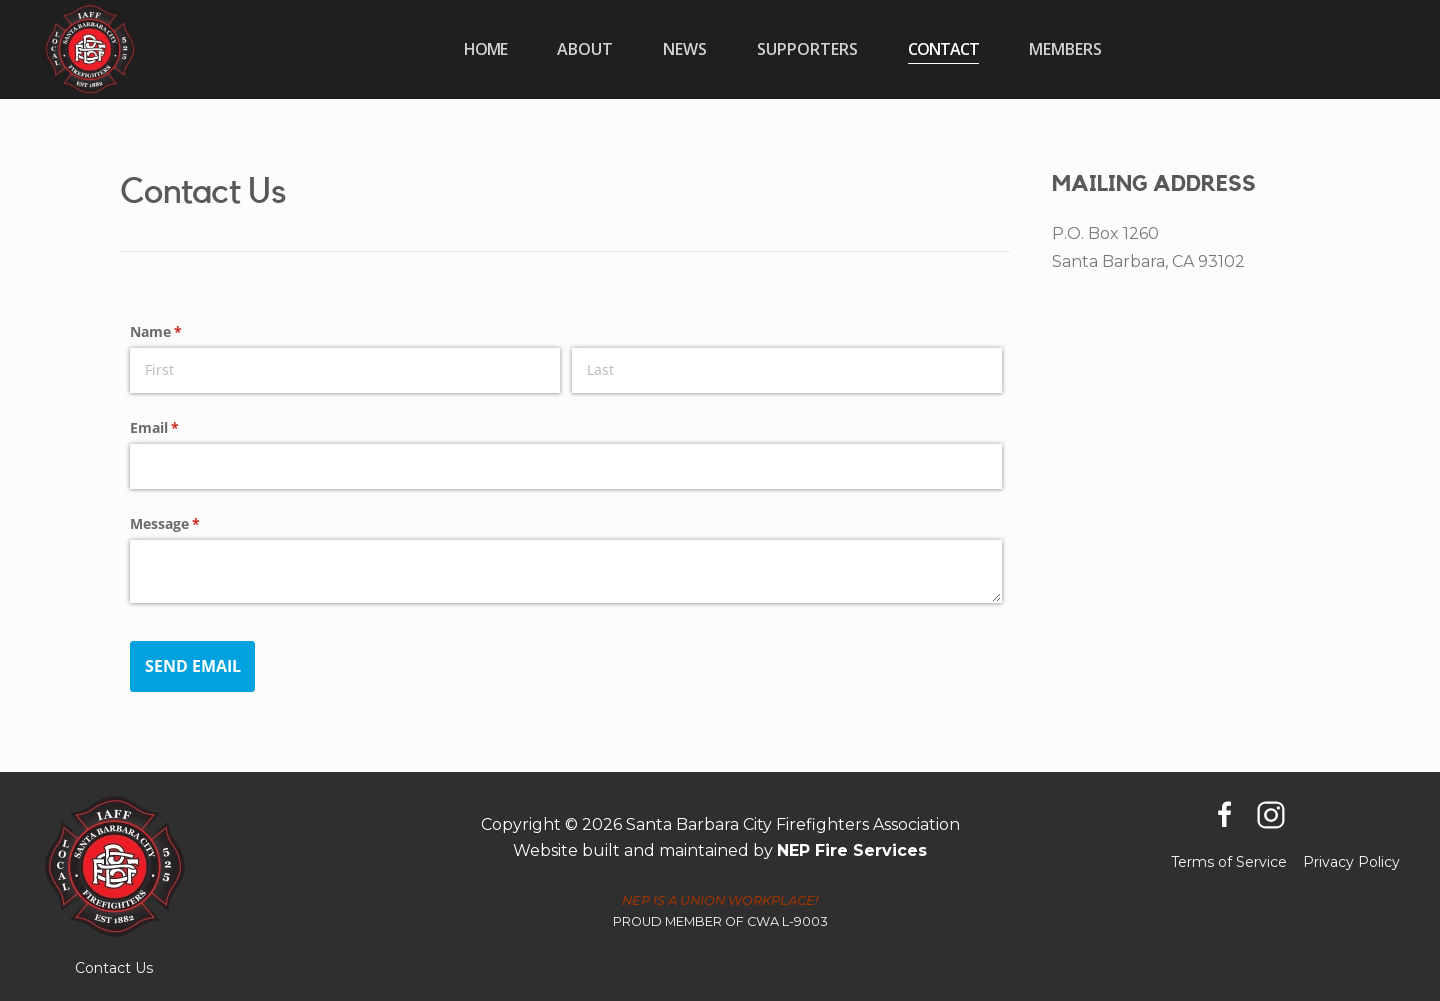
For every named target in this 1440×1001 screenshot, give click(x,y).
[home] (90, 49)
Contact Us (114, 968)
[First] (345, 370)
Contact (943, 49)
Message (194, 524)
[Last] (787, 370)
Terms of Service (1229, 862)
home (485, 49)
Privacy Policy (1351, 862)
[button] (585, 49)
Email (183, 428)
